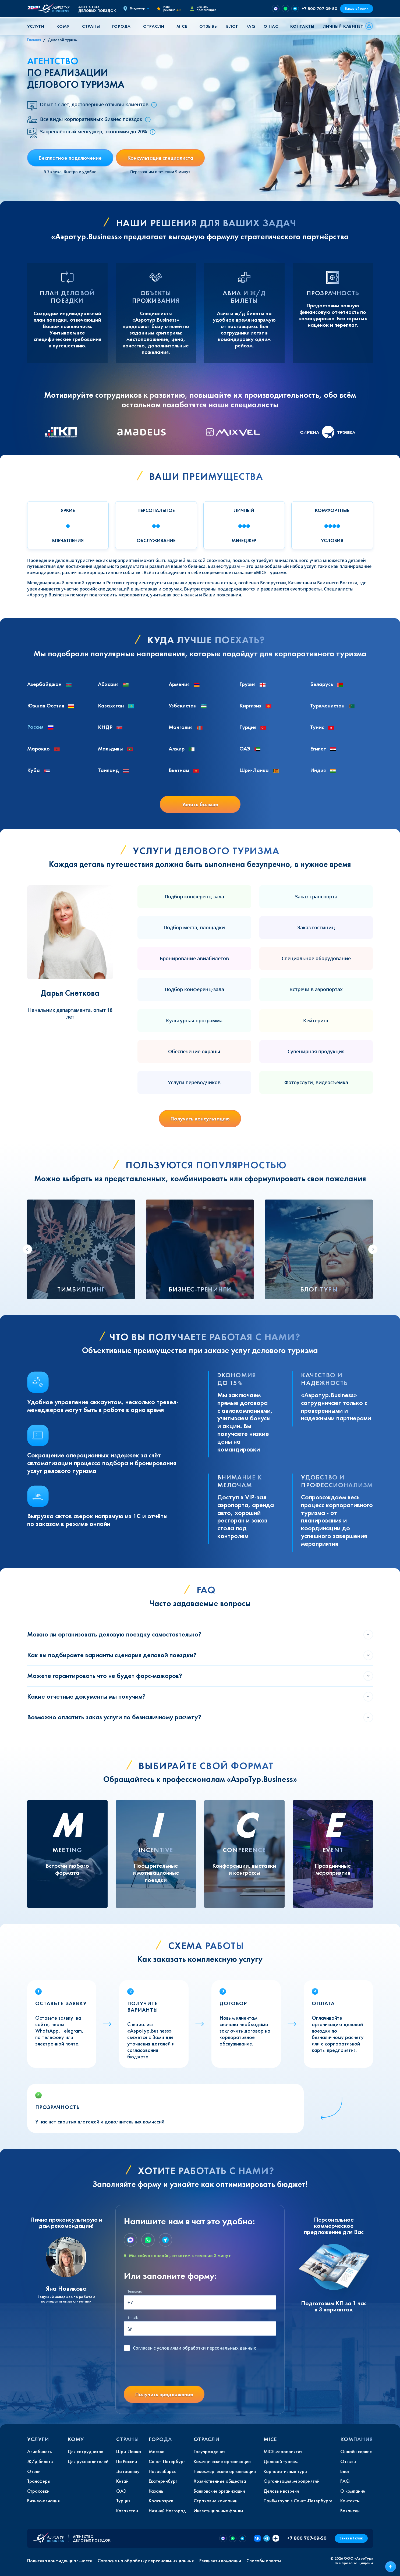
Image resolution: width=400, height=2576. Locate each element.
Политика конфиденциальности (59, 2561)
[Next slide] (373, 1249)
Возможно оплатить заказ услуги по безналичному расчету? (114, 1717)
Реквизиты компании (220, 2561)
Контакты (302, 26)
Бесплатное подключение (70, 157)
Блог (232, 26)
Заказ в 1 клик (356, 8)
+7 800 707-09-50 (319, 8)
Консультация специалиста (160, 157)
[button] (37, 26)
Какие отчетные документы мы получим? (86, 1696)
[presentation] (165, 2370)
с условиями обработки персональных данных (194, 2348)
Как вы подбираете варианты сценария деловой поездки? (112, 1655)
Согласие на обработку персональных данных (146, 2561)
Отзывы (208, 26)
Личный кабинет (343, 26)
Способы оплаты (263, 2561)
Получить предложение (164, 2394)
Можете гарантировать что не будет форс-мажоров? (104, 1675)
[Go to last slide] (27, 1249)
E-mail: (133, 2317)
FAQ (250, 26)
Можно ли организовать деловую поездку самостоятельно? (114, 1634)
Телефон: (135, 2291)
